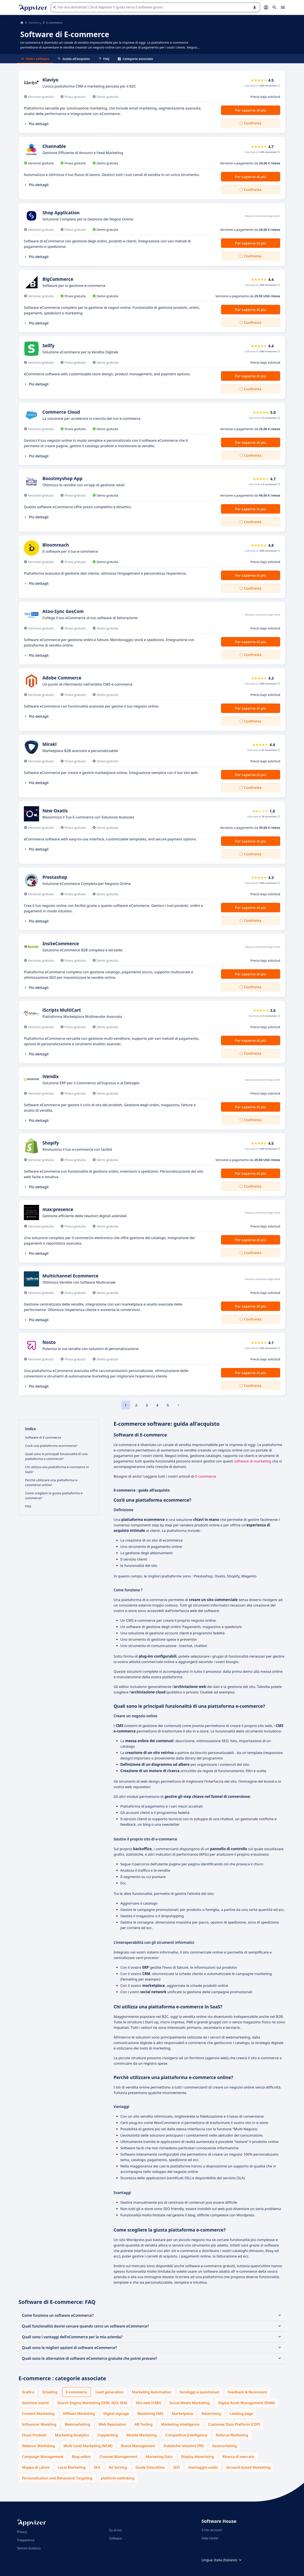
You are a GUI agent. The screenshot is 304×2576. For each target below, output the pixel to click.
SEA (97, 2467)
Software (115, 2538)
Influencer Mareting (39, 2424)
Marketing (34, 22)
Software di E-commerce (43, 1437)
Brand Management (138, 2445)
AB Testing (143, 2424)
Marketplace (182, 2413)
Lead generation (110, 2392)
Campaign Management (42, 2456)
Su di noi (115, 2530)
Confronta (252, 123)
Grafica (28, 2392)
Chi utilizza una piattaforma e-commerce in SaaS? (57, 1469)
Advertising (211, 2413)
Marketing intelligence (180, 2424)
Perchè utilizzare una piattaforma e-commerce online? (51, 1482)
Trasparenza (25, 2540)
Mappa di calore (35, 2467)
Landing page (241, 2413)
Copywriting (107, 2435)
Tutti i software (35, 59)
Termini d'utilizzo (29, 2548)
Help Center (210, 2538)
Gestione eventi (35, 2402)
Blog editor (81, 2456)
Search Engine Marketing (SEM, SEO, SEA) (92, 2402)
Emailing (50, 2392)
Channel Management (118, 2456)
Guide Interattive (150, 2467)
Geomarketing (224, 2445)
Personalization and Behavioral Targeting (57, 2478)
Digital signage (116, 2413)
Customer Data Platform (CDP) (234, 2424)
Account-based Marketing (248, 2467)
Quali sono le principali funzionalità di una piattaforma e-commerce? (56, 1456)
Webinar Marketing (38, 2445)
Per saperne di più (250, 110)
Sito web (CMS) (148, 2402)
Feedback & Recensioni (247, 2392)
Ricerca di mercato (238, 2456)
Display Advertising (197, 2456)
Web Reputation (112, 2424)
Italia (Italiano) (228, 2559)
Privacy (22, 2532)
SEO (176, 2467)
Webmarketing (77, 2424)
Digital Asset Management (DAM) (246, 2402)
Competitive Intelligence (186, 2435)
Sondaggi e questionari (199, 2392)
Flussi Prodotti (34, 2435)
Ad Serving (118, 2467)
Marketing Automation (151, 2392)
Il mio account (212, 2530)
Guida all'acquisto (74, 59)
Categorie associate (135, 59)
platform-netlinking (117, 2478)
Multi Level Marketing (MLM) (88, 2445)
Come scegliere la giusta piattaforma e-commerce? (54, 1495)
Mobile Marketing (141, 2435)
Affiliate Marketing (79, 2413)
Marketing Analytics (72, 2435)
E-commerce (205, 1476)
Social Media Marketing (190, 2402)
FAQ (103, 59)
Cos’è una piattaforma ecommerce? (51, 1445)
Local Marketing (72, 2467)
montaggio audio (203, 2467)
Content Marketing (38, 2413)
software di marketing (252, 1461)
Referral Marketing (232, 2435)
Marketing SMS (150, 2413)
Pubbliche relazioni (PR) (184, 2445)
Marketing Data (159, 2456)
